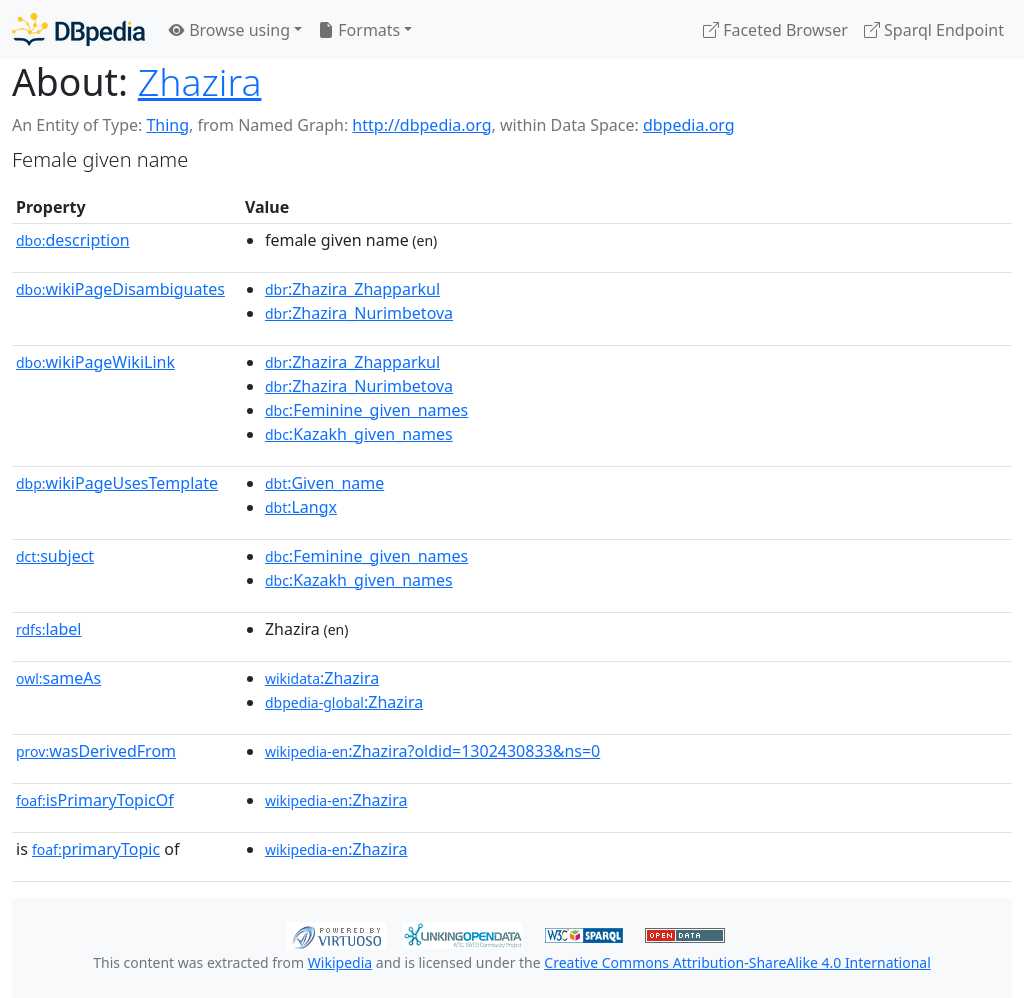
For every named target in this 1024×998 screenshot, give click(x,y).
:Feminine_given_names (366, 410)
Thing (167, 125)
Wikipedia (340, 962)
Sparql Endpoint (934, 30)
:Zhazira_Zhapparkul (352, 289)
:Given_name (324, 483)
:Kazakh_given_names (359, 434)
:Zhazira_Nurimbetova (359, 313)
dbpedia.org (689, 125)
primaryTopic (96, 849)
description (73, 240)
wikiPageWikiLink (95, 362)
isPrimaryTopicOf (95, 800)
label (49, 629)
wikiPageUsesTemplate (117, 483)
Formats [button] (359, 30)
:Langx (301, 507)
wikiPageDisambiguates (120, 289)
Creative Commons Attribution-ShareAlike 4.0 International (737, 962)
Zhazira (200, 81)
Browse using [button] (229, 30)
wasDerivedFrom (96, 751)
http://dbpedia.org (421, 125)
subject (55, 556)
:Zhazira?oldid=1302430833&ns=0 (432, 751)
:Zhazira (322, 678)
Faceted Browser (775, 30)
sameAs (58, 678)
